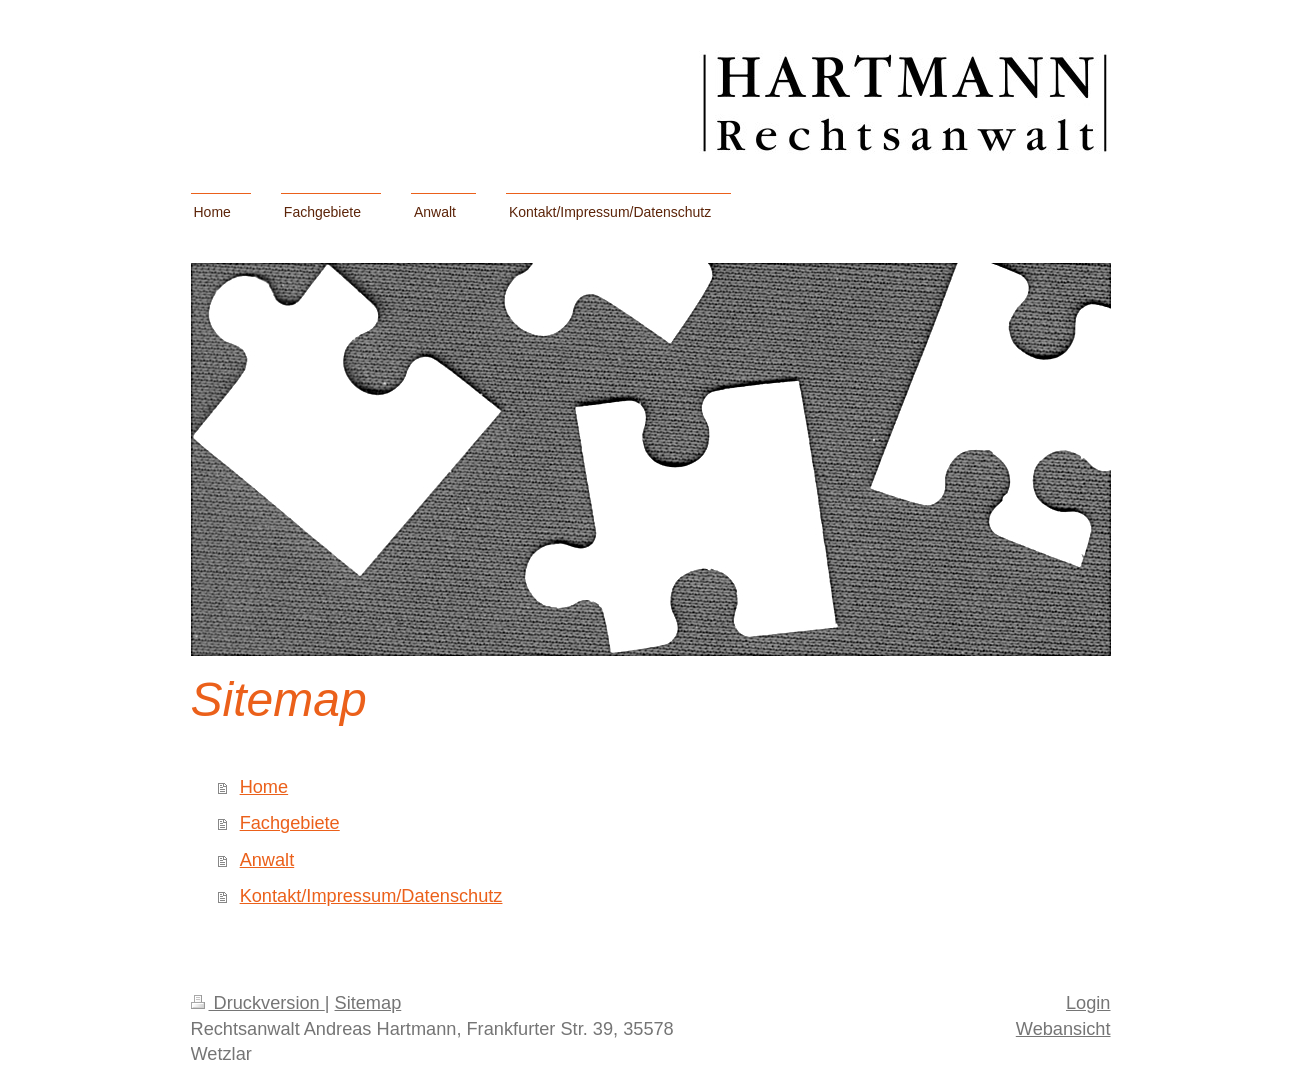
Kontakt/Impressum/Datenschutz (371, 896)
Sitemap (368, 1003)
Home (264, 787)
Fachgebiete (290, 823)
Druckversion (258, 1003)
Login (1088, 1003)
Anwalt (267, 860)
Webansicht (1063, 1029)
